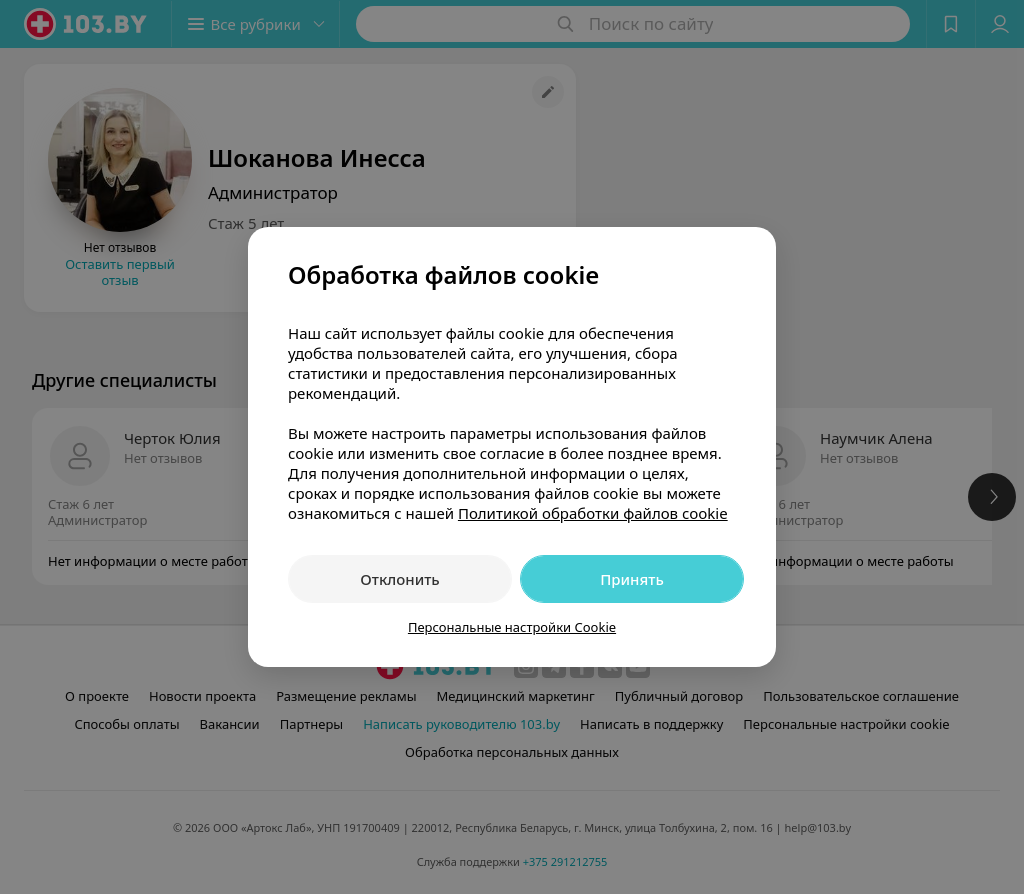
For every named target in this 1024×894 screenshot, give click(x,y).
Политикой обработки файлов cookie (593, 513)
